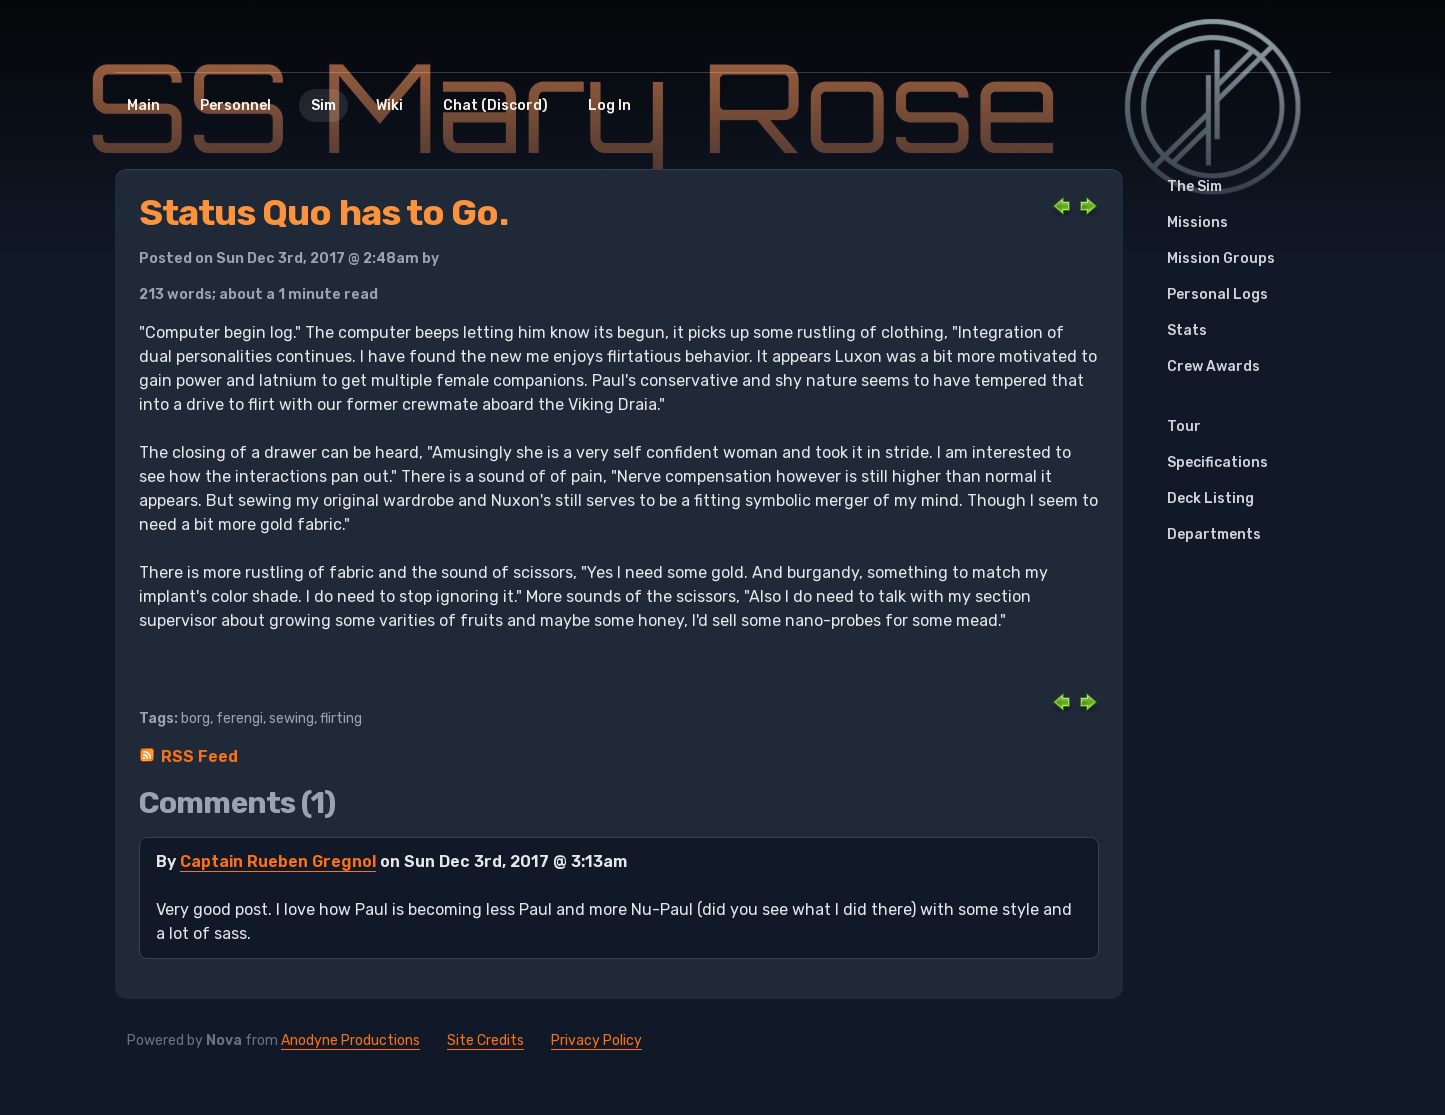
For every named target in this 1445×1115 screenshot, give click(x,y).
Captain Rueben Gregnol (278, 861)
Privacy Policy (596, 1040)
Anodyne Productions (350, 1040)
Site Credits (485, 1040)
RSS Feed (199, 756)
